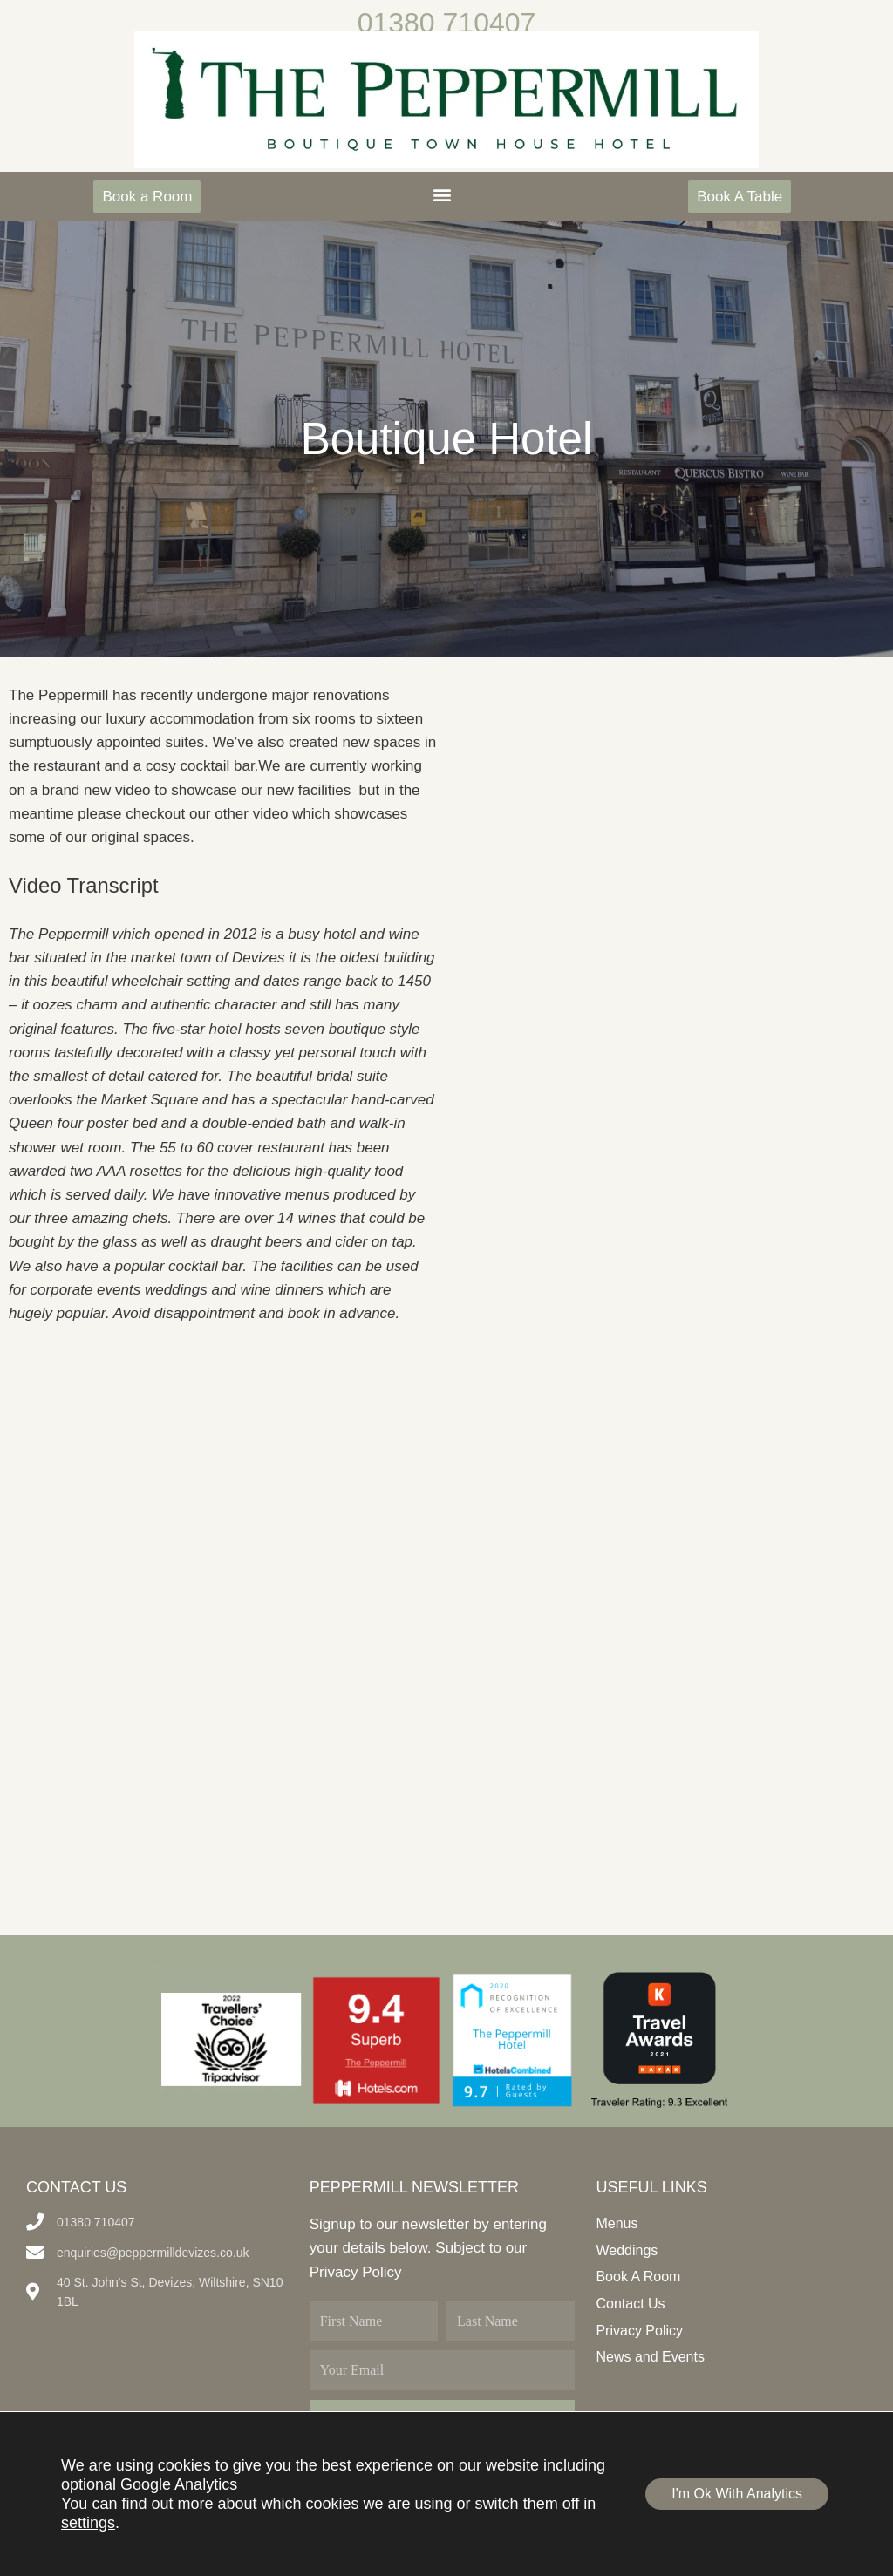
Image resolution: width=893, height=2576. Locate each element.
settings (88, 2523)
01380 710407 (447, 22)
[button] (441, 194)
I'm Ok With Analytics (736, 2493)
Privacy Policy (356, 2272)
